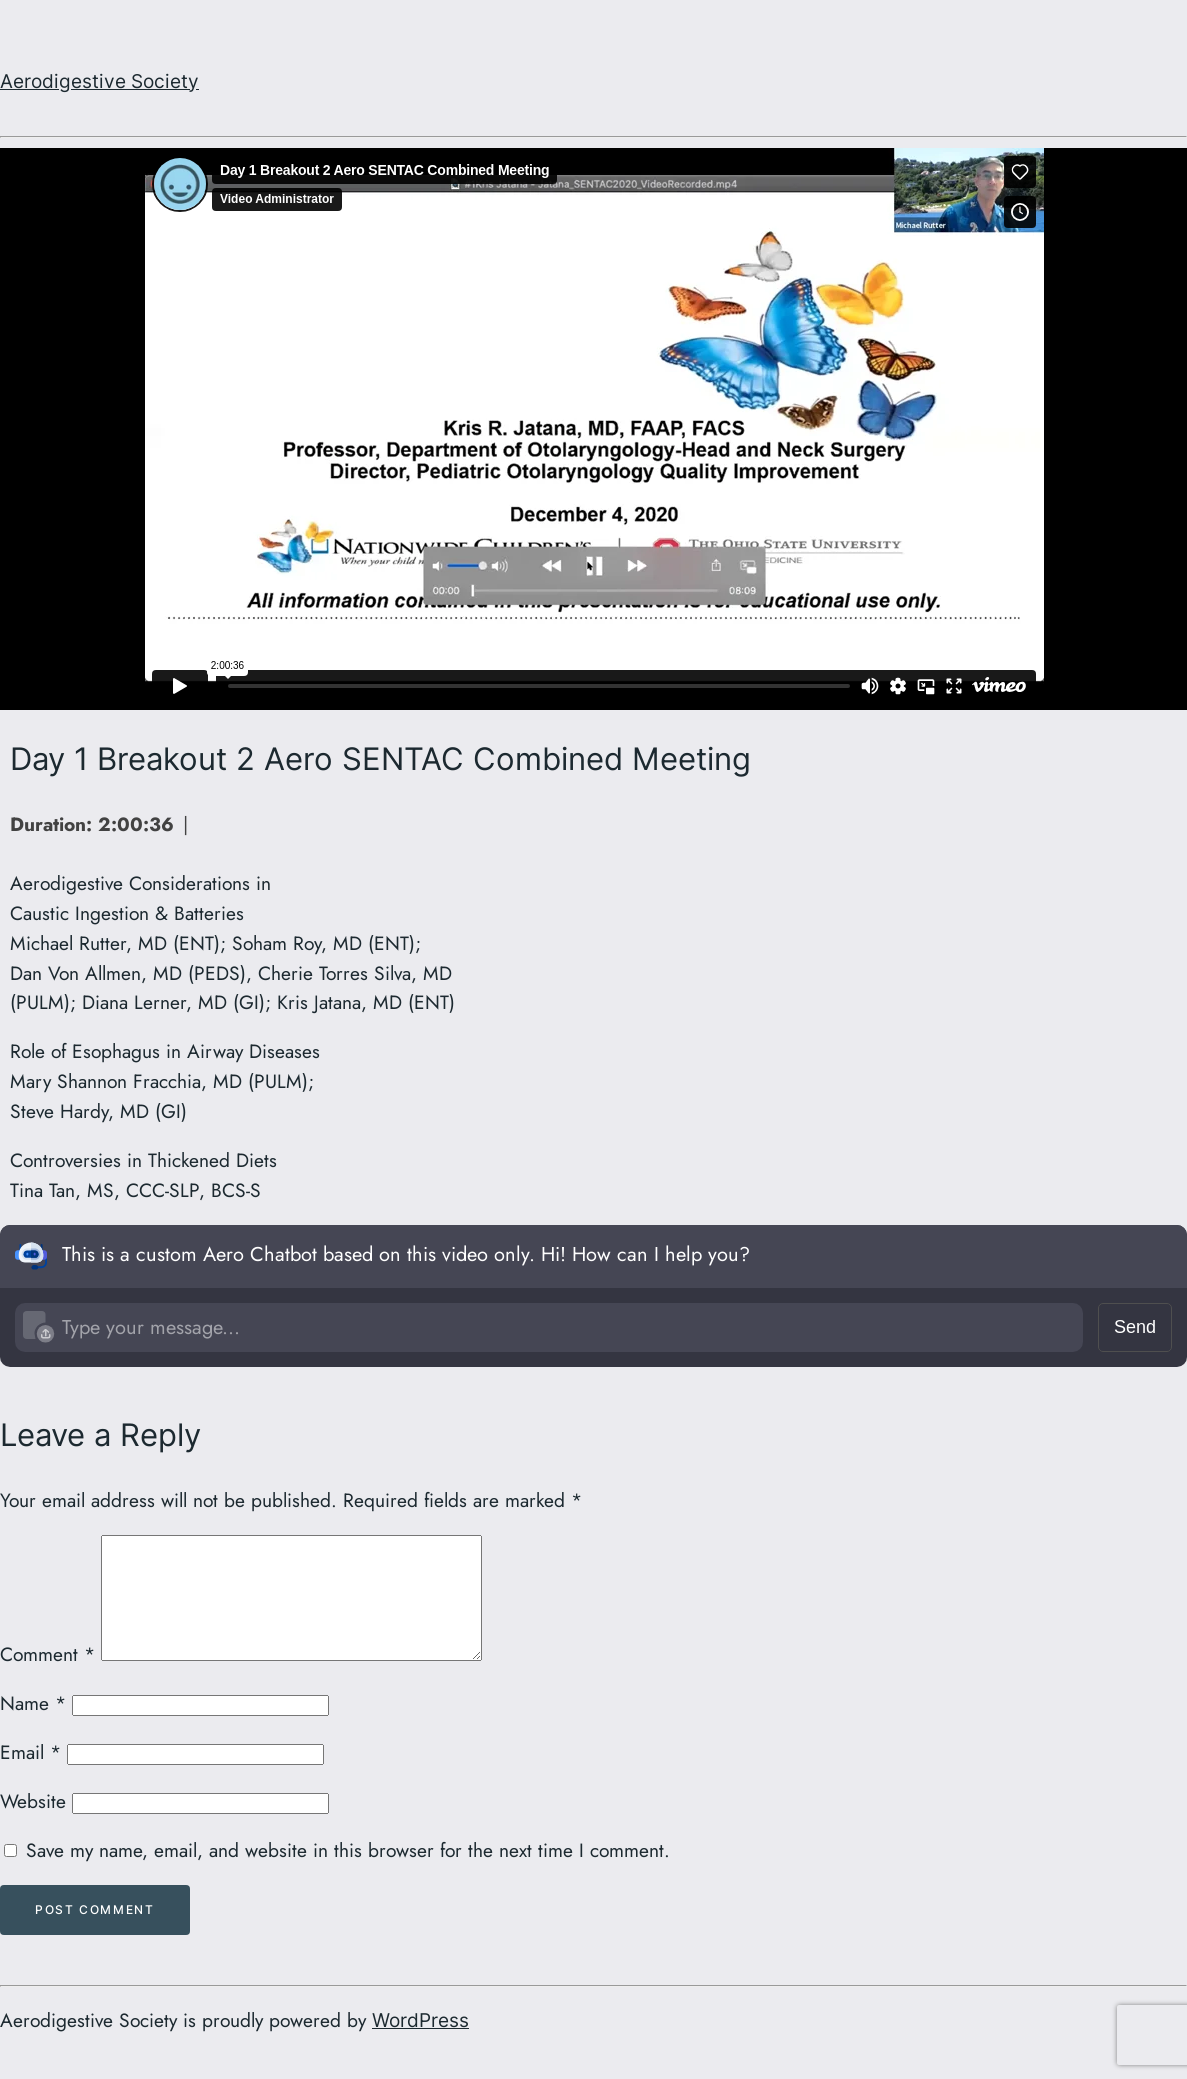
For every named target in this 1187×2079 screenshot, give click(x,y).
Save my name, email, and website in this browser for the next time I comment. (348, 1874)
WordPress (420, 2044)
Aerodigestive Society (99, 81)
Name (33, 1727)
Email (30, 1776)
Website (33, 1825)
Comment (47, 1678)
